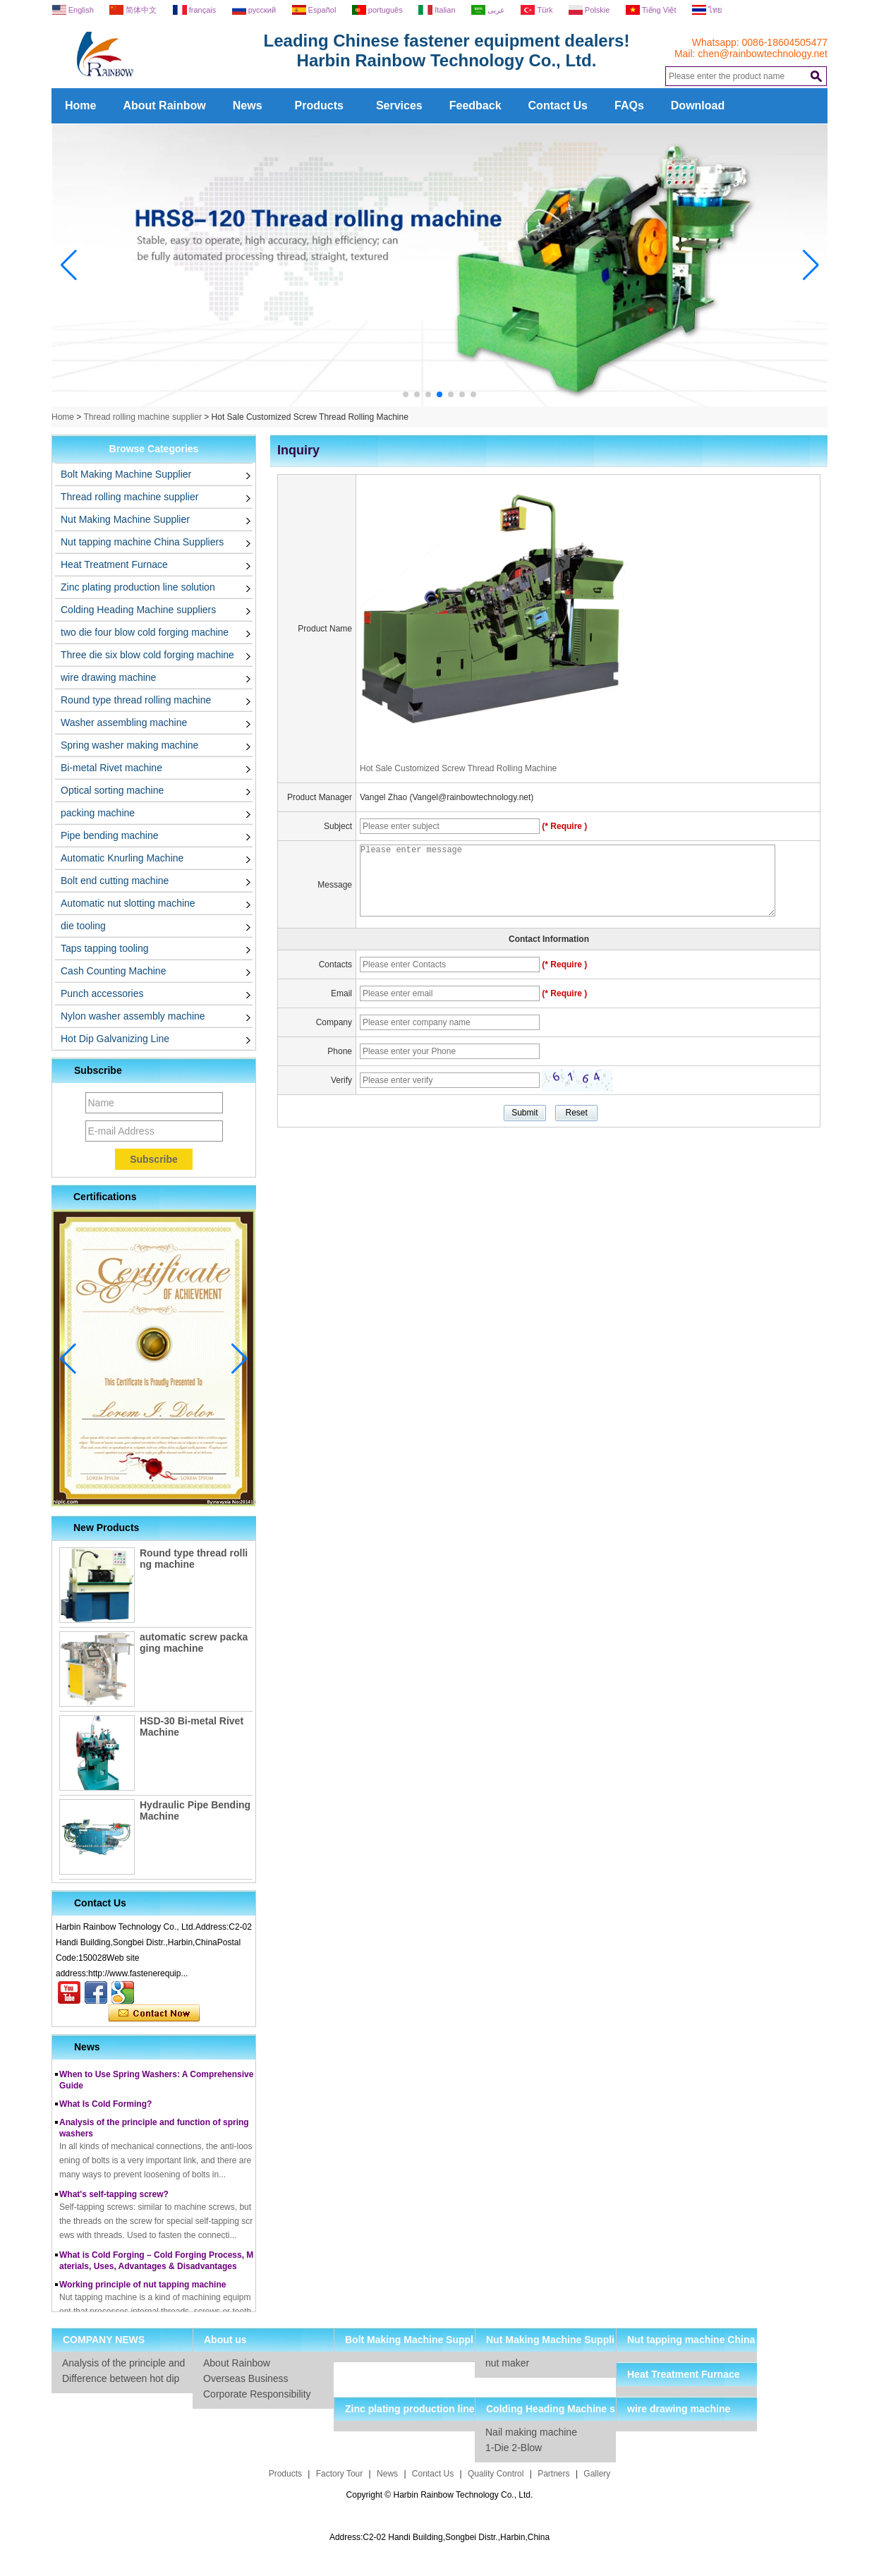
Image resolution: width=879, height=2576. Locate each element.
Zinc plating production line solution (138, 587)
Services (399, 105)
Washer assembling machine (124, 722)
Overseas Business (246, 2378)
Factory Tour (339, 2474)
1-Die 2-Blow (513, 2447)
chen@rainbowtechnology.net (763, 53)
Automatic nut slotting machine (128, 903)
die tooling (83, 925)
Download (698, 105)
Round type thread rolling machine (136, 700)
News (247, 105)
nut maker (507, 2363)
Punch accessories (102, 993)
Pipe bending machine (110, 835)
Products (319, 105)
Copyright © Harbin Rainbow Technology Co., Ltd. (439, 2495)
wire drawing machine (108, 677)
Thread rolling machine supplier (142, 417)
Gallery (596, 2474)
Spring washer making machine (129, 745)
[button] (405, 394)
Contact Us (558, 105)
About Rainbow (164, 105)
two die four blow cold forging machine (145, 632)
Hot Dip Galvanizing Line (115, 1038)
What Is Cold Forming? (105, 2108)
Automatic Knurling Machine (122, 858)
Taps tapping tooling (105, 948)
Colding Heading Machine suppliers (138, 609)
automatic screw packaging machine (194, 1642)
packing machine (98, 812)
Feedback (475, 105)
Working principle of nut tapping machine (142, 2289)
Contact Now (154, 2013)
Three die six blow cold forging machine (147, 654)
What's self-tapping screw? (114, 2198)
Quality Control (495, 2474)
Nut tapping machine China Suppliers (142, 542)
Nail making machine (531, 2432)
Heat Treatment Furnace (114, 564)
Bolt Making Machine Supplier (126, 474)
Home (80, 105)
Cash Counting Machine (113, 970)
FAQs (629, 105)
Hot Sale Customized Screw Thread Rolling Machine (458, 768)
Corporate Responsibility (257, 2394)
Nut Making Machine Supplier (125, 519)
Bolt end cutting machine (115, 880)
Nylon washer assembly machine (133, 1016)
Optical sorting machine (112, 790)
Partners (553, 2474)
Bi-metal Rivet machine (111, 767)
